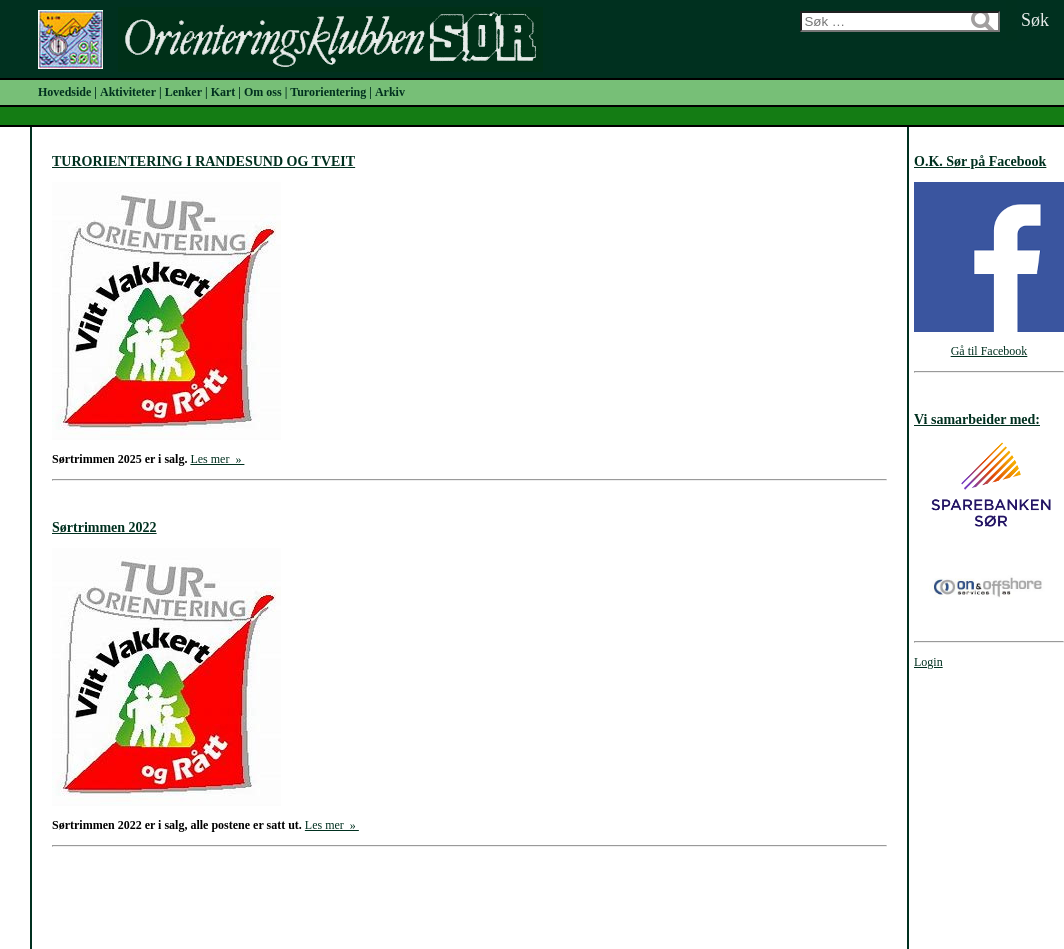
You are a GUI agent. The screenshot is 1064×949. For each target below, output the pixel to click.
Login (928, 662)
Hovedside (64, 92)
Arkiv (390, 92)
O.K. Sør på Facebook (980, 161)
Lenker (183, 92)
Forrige (342, 894)
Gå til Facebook (989, 351)
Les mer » (217, 459)
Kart (223, 92)
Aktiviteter (128, 92)
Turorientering (328, 92)
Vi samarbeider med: (977, 419)
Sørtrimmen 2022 (104, 527)
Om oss (263, 92)
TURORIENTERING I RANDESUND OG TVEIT (203, 161)
